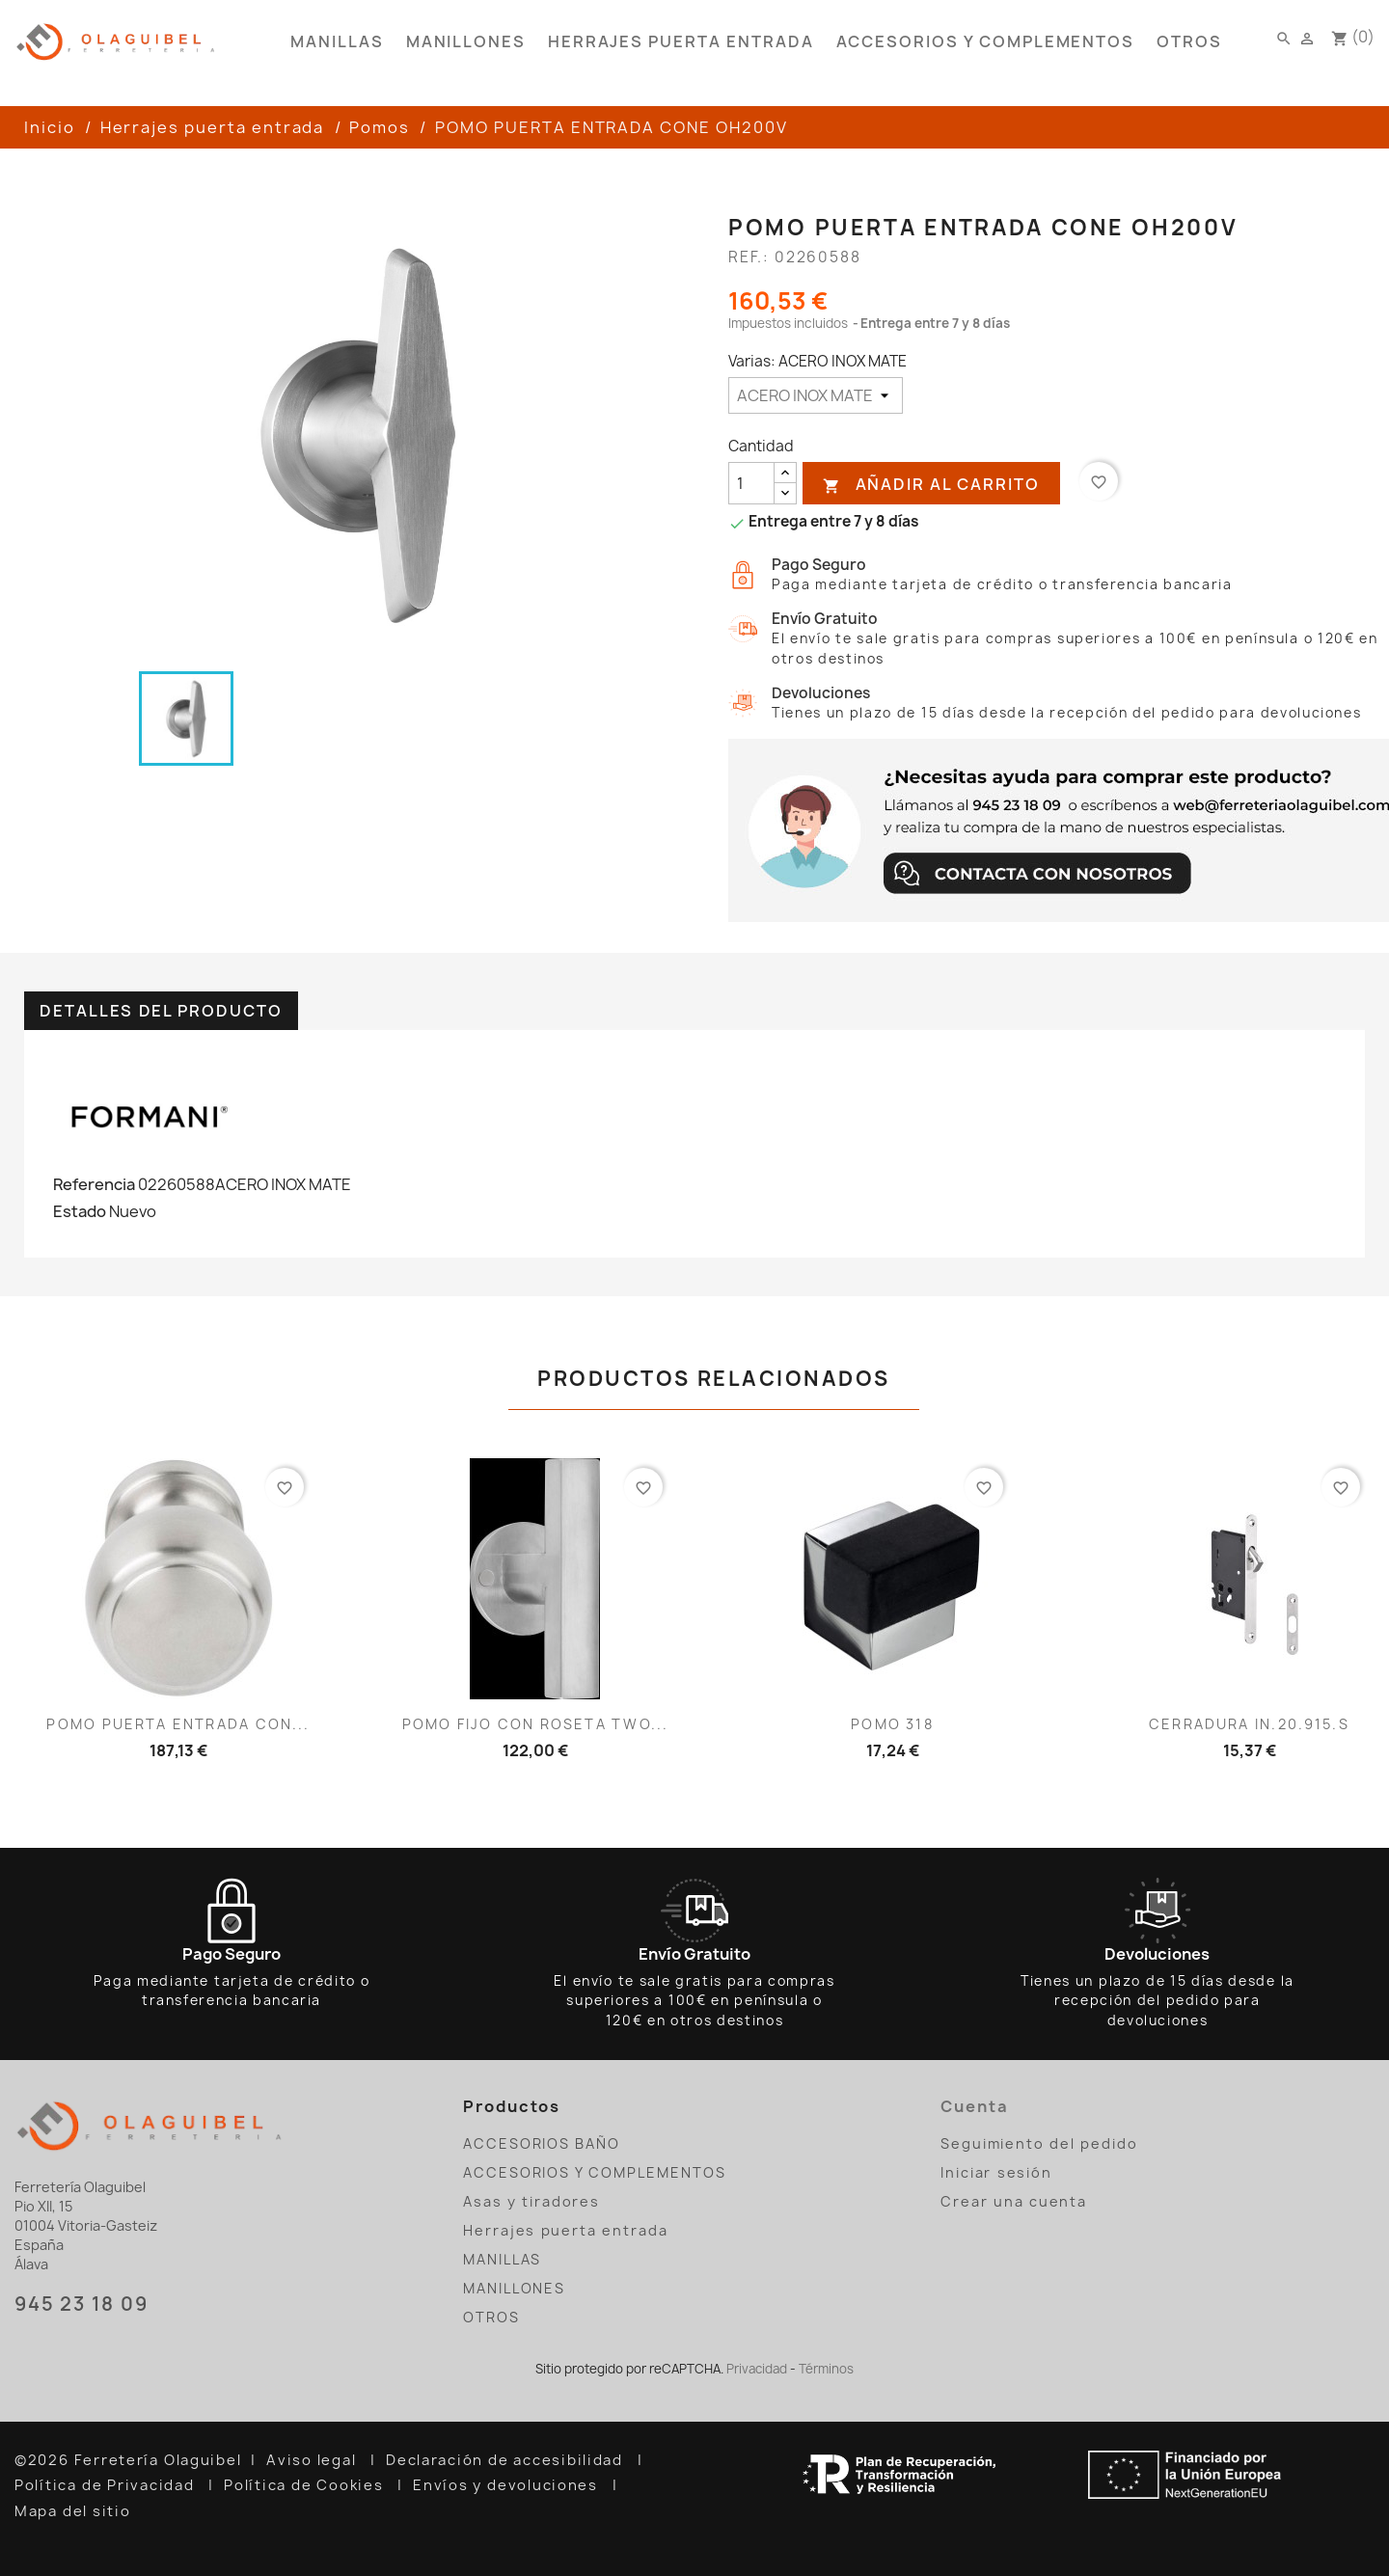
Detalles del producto (161, 1010)
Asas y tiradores (531, 2201)
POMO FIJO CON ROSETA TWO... (535, 1724)
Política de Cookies (306, 2485)
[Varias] (815, 395)
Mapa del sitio (75, 2511)
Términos (826, 2368)
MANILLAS (336, 41)
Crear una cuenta (1013, 2201)
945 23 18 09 (81, 2304)
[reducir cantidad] (785, 493)
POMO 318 (892, 1724)
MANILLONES (466, 41)
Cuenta (974, 2106)
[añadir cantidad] (785, 473)
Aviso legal (313, 2460)
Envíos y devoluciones (508, 2485)
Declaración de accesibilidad (507, 2460)
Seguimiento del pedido (1039, 2143)
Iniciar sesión (996, 2172)
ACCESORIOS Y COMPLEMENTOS (985, 41)
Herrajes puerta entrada (681, 41)
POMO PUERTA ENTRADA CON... (178, 1724)
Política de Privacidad (106, 2485)
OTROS (1189, 41)
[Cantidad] (751, 483)
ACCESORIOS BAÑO (541, 2143)
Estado (79, 1211)
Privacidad (756, 2368)
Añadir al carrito (931, 485)
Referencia (94, 1184)
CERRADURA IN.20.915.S (1249, 1724)
